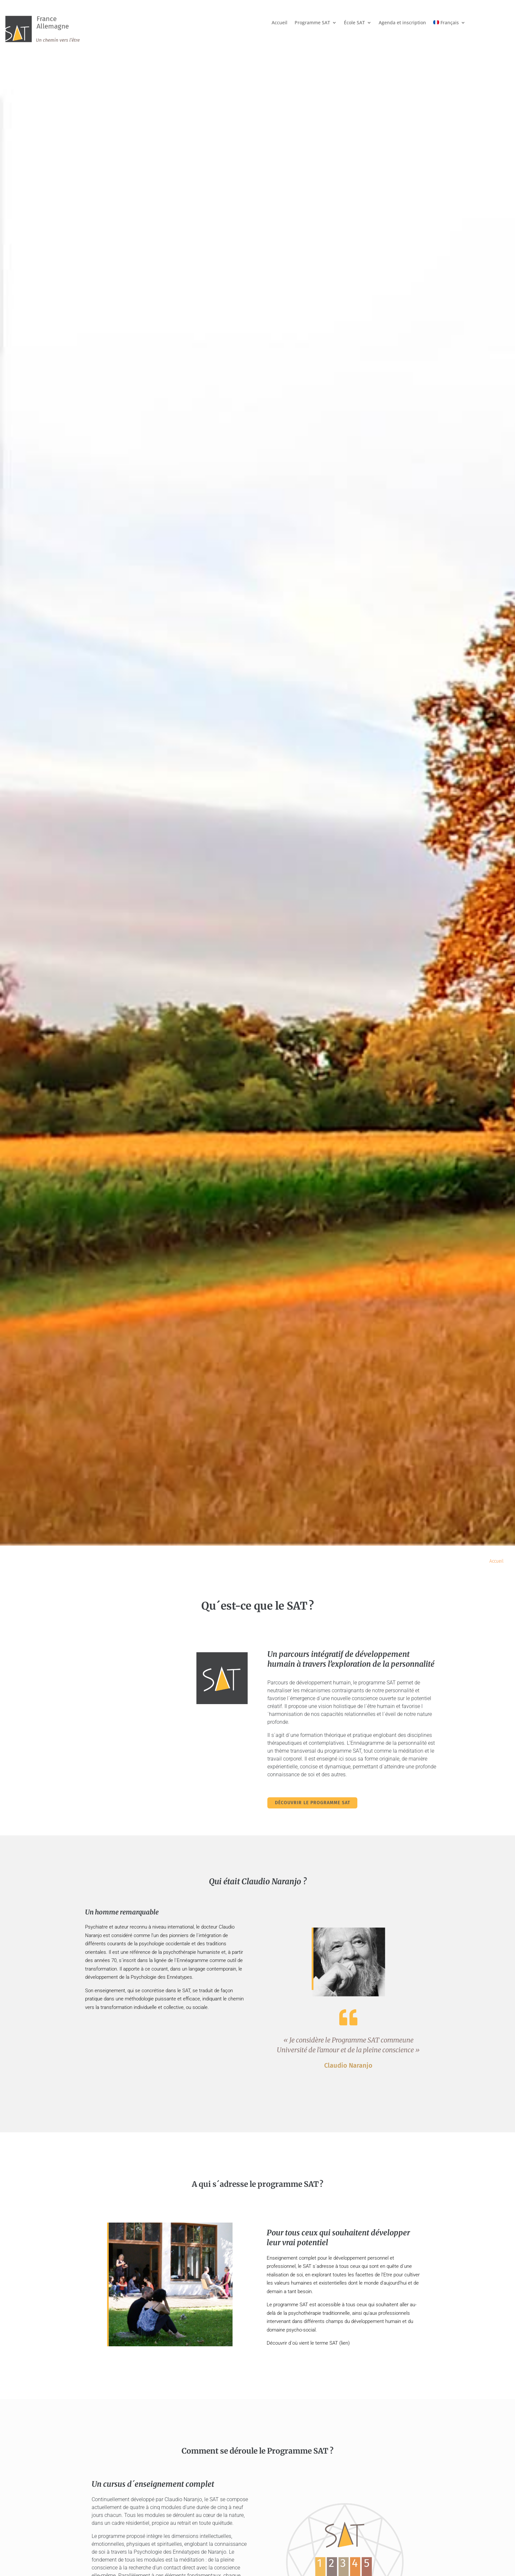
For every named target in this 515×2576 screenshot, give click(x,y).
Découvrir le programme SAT (316, 1803)
